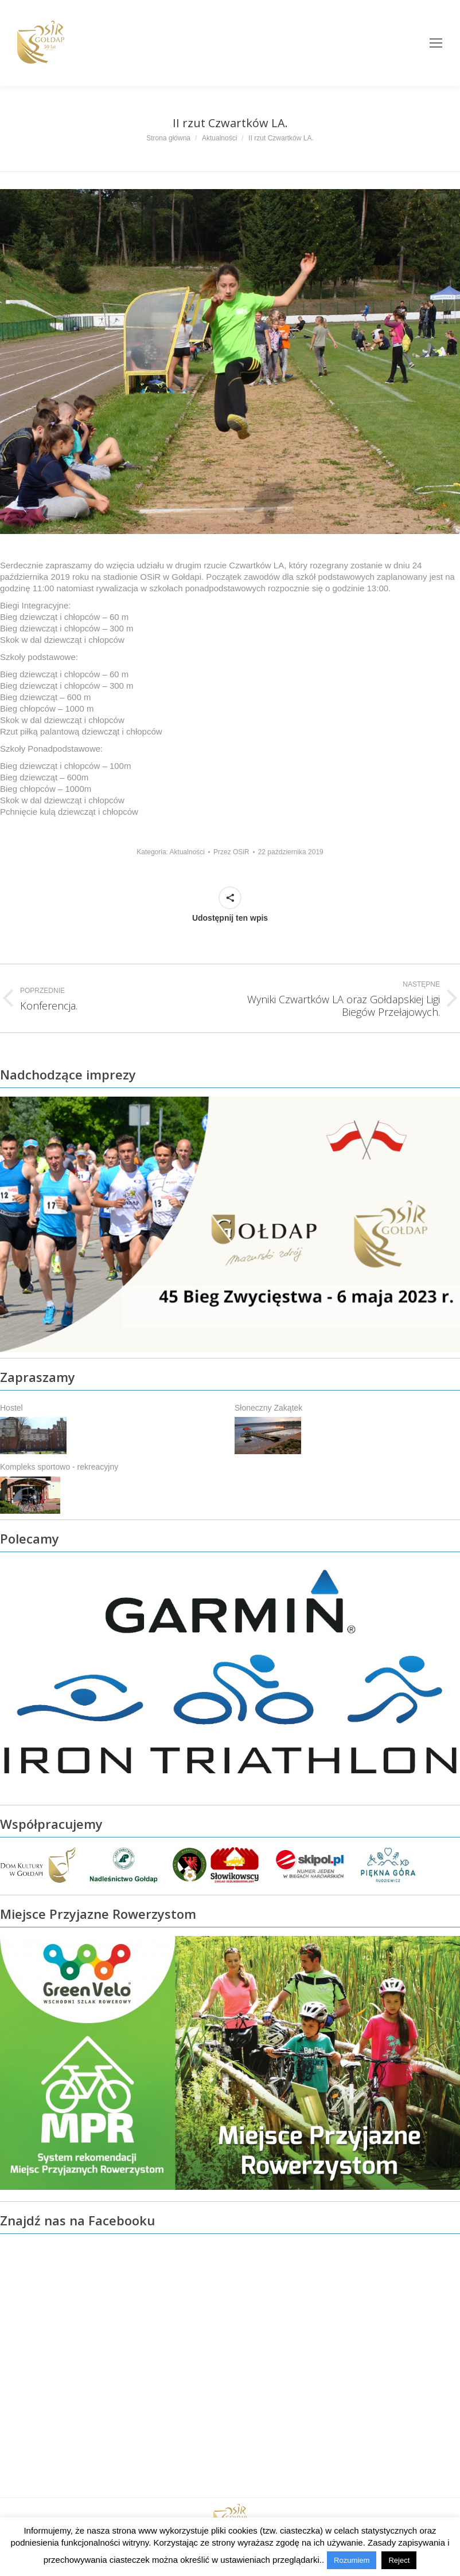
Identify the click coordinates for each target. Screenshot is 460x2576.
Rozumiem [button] (351, 2560)
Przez (231, 852)
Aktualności (187, 852)
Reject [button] (399, 2560)
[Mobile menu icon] (436, 43)
